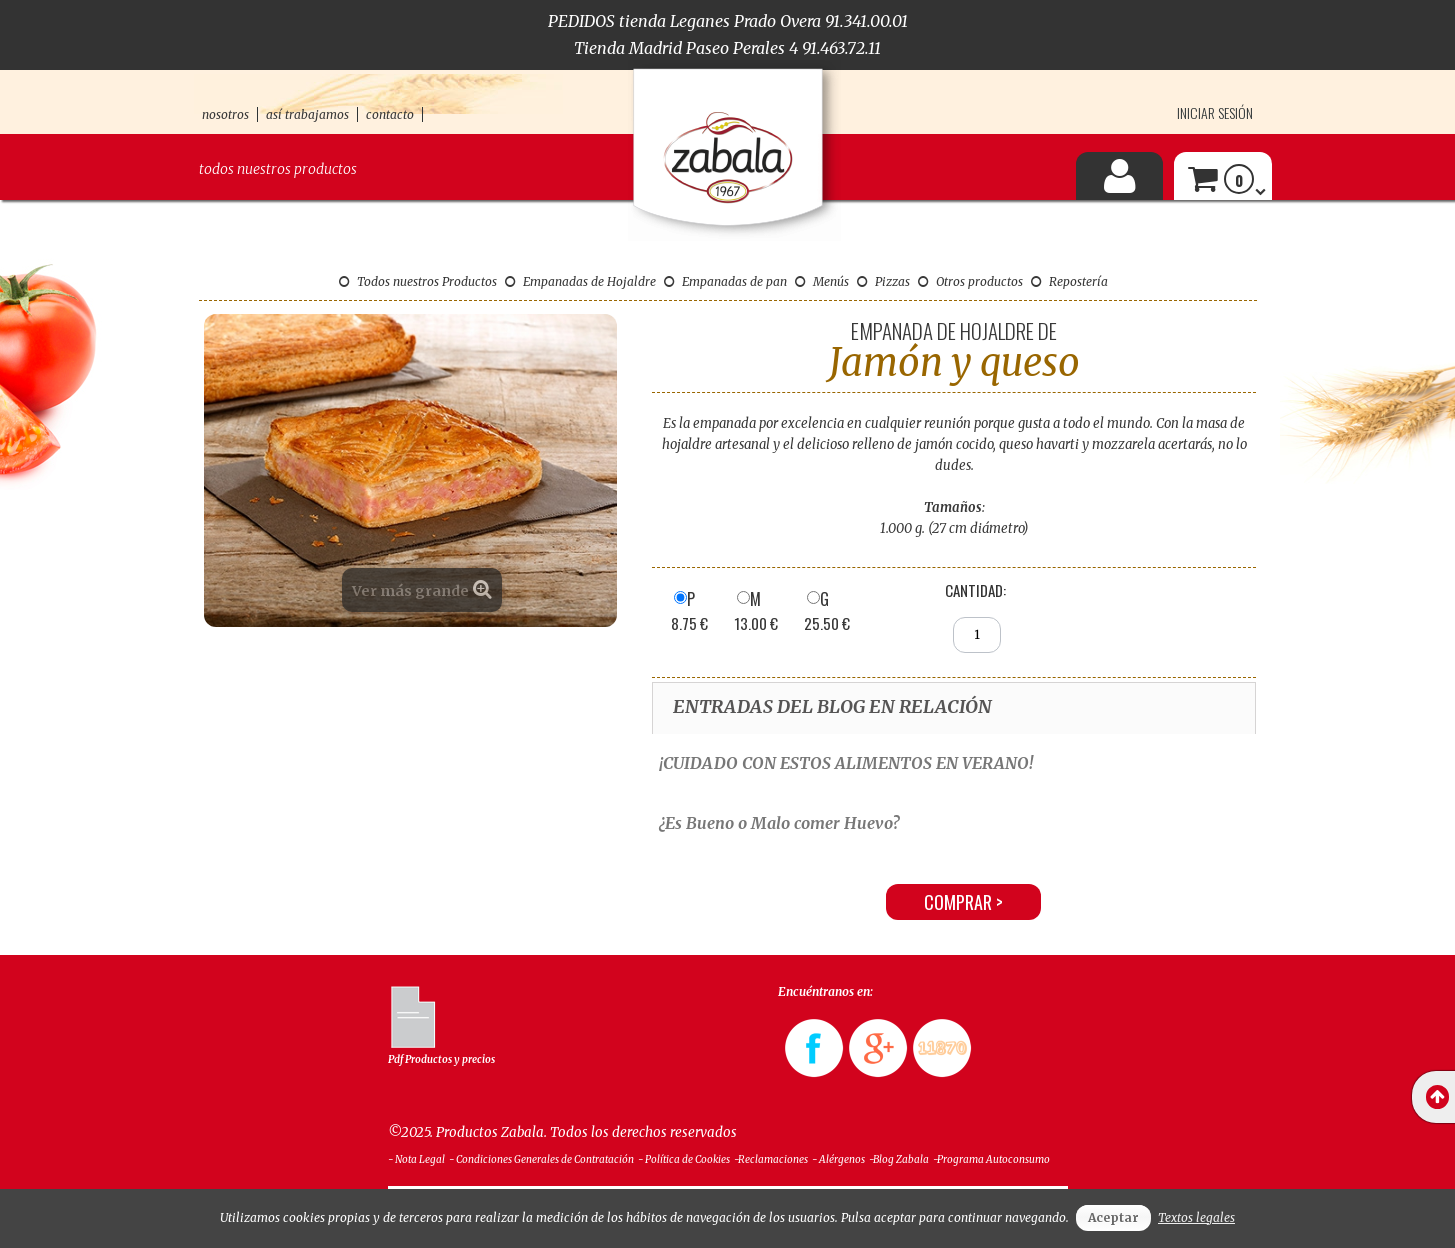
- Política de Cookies (684, 1159)
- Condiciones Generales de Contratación (541, 1159)
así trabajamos (307, 114)
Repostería (1069, 281)
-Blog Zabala (899, 1159)
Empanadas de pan (725, 281)
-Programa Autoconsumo (991, 1159)
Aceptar (1113, 1217)
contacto (390, 114)
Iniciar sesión (1215, 112)
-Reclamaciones (771, 1159)
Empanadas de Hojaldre (580, 281)
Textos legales (1196, 1217)
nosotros (225, 114)
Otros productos (970, 281)
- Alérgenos (838, 1159)
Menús (822, 281)
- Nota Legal (416, 1159)
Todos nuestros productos (278, 169)
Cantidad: (975, 590)
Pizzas (883, 281)
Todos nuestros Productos (418, 281)
